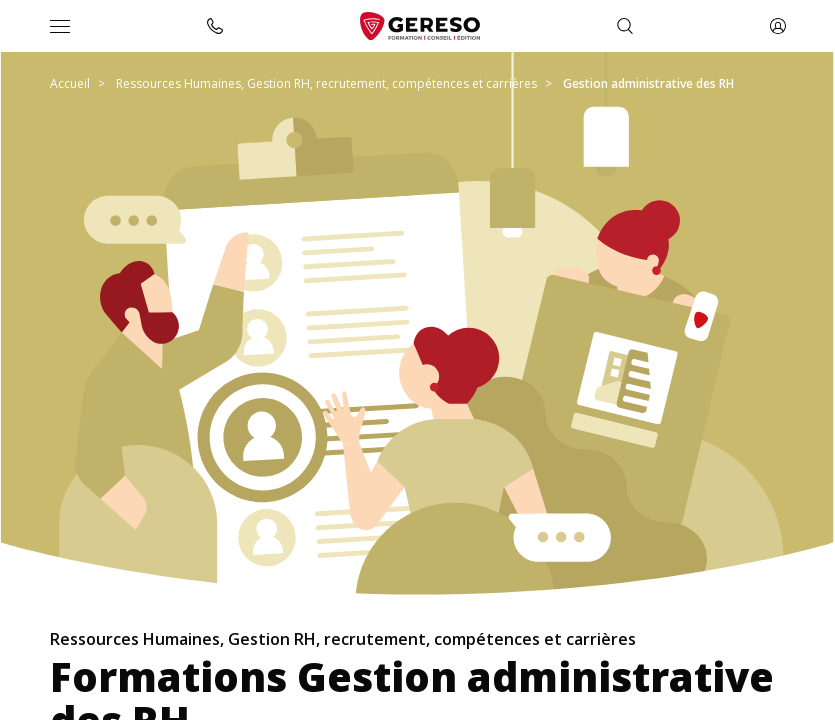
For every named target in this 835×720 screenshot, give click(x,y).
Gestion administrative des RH (648, 83)
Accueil (70, 83)
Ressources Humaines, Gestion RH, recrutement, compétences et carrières (326, 83)
